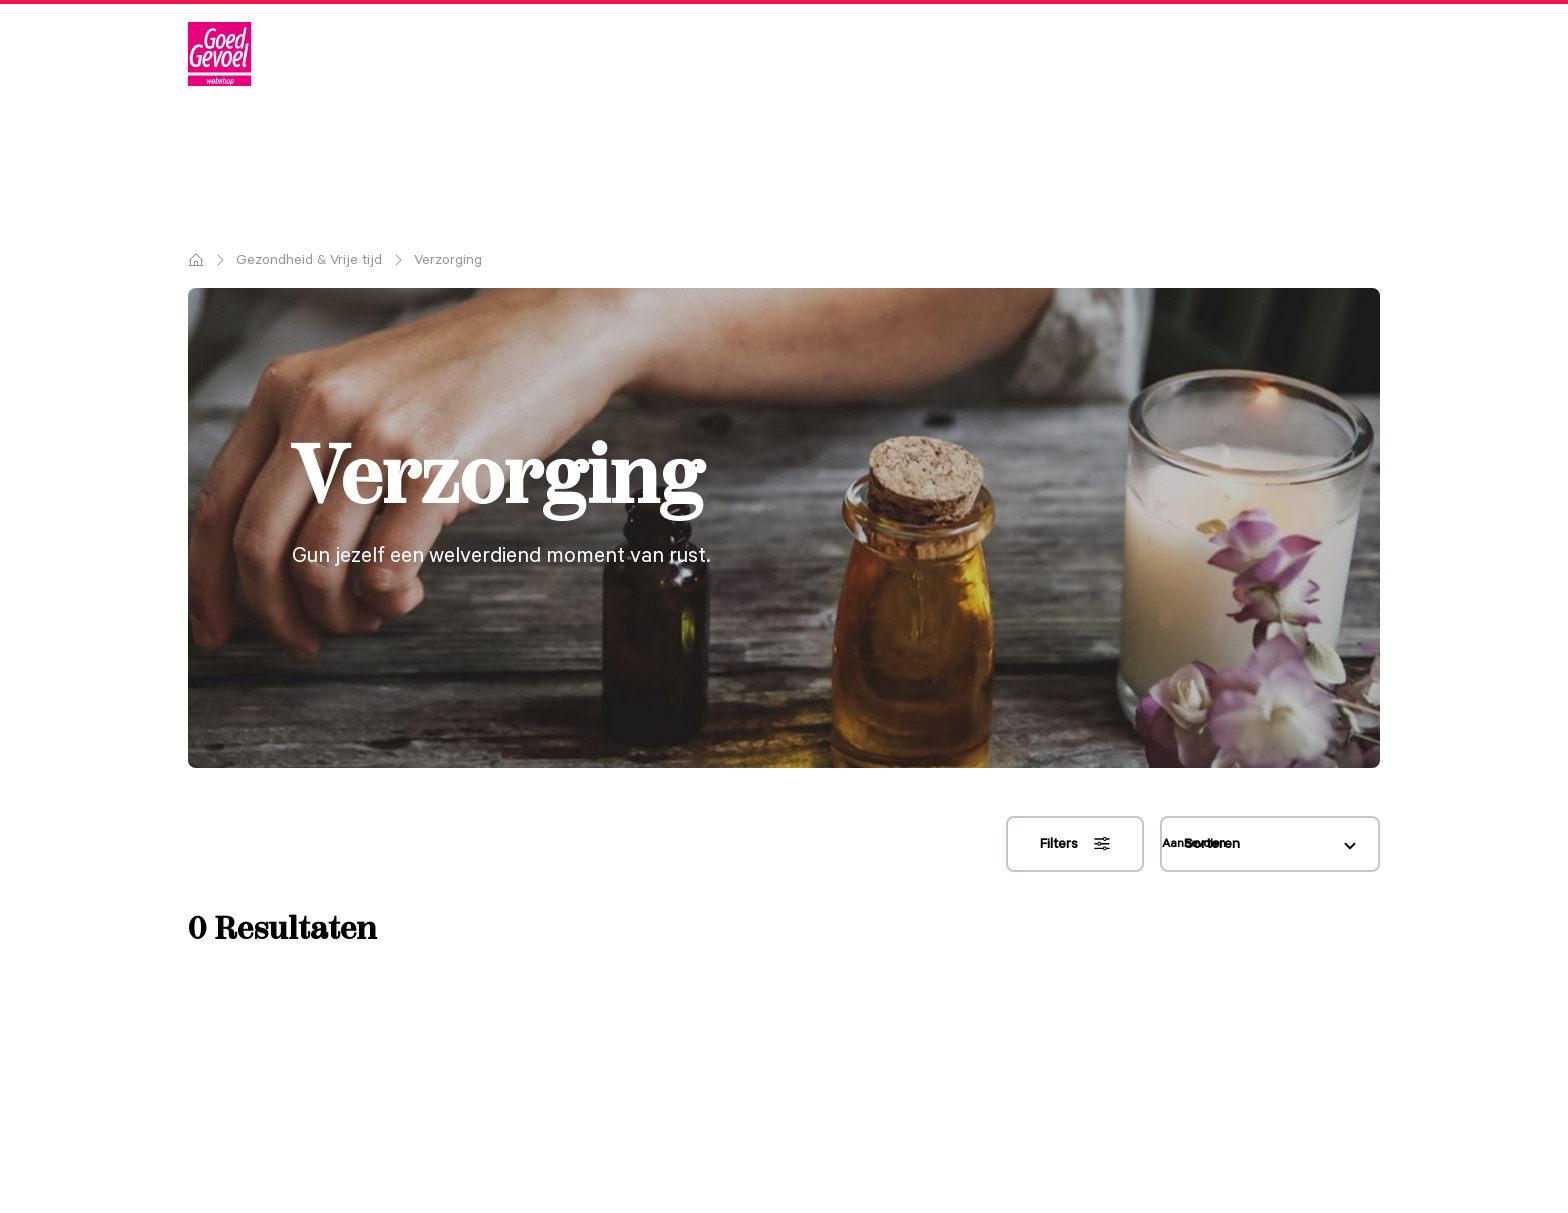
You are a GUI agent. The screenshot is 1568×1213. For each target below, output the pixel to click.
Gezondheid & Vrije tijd (309, 260)
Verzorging (448, 260)
